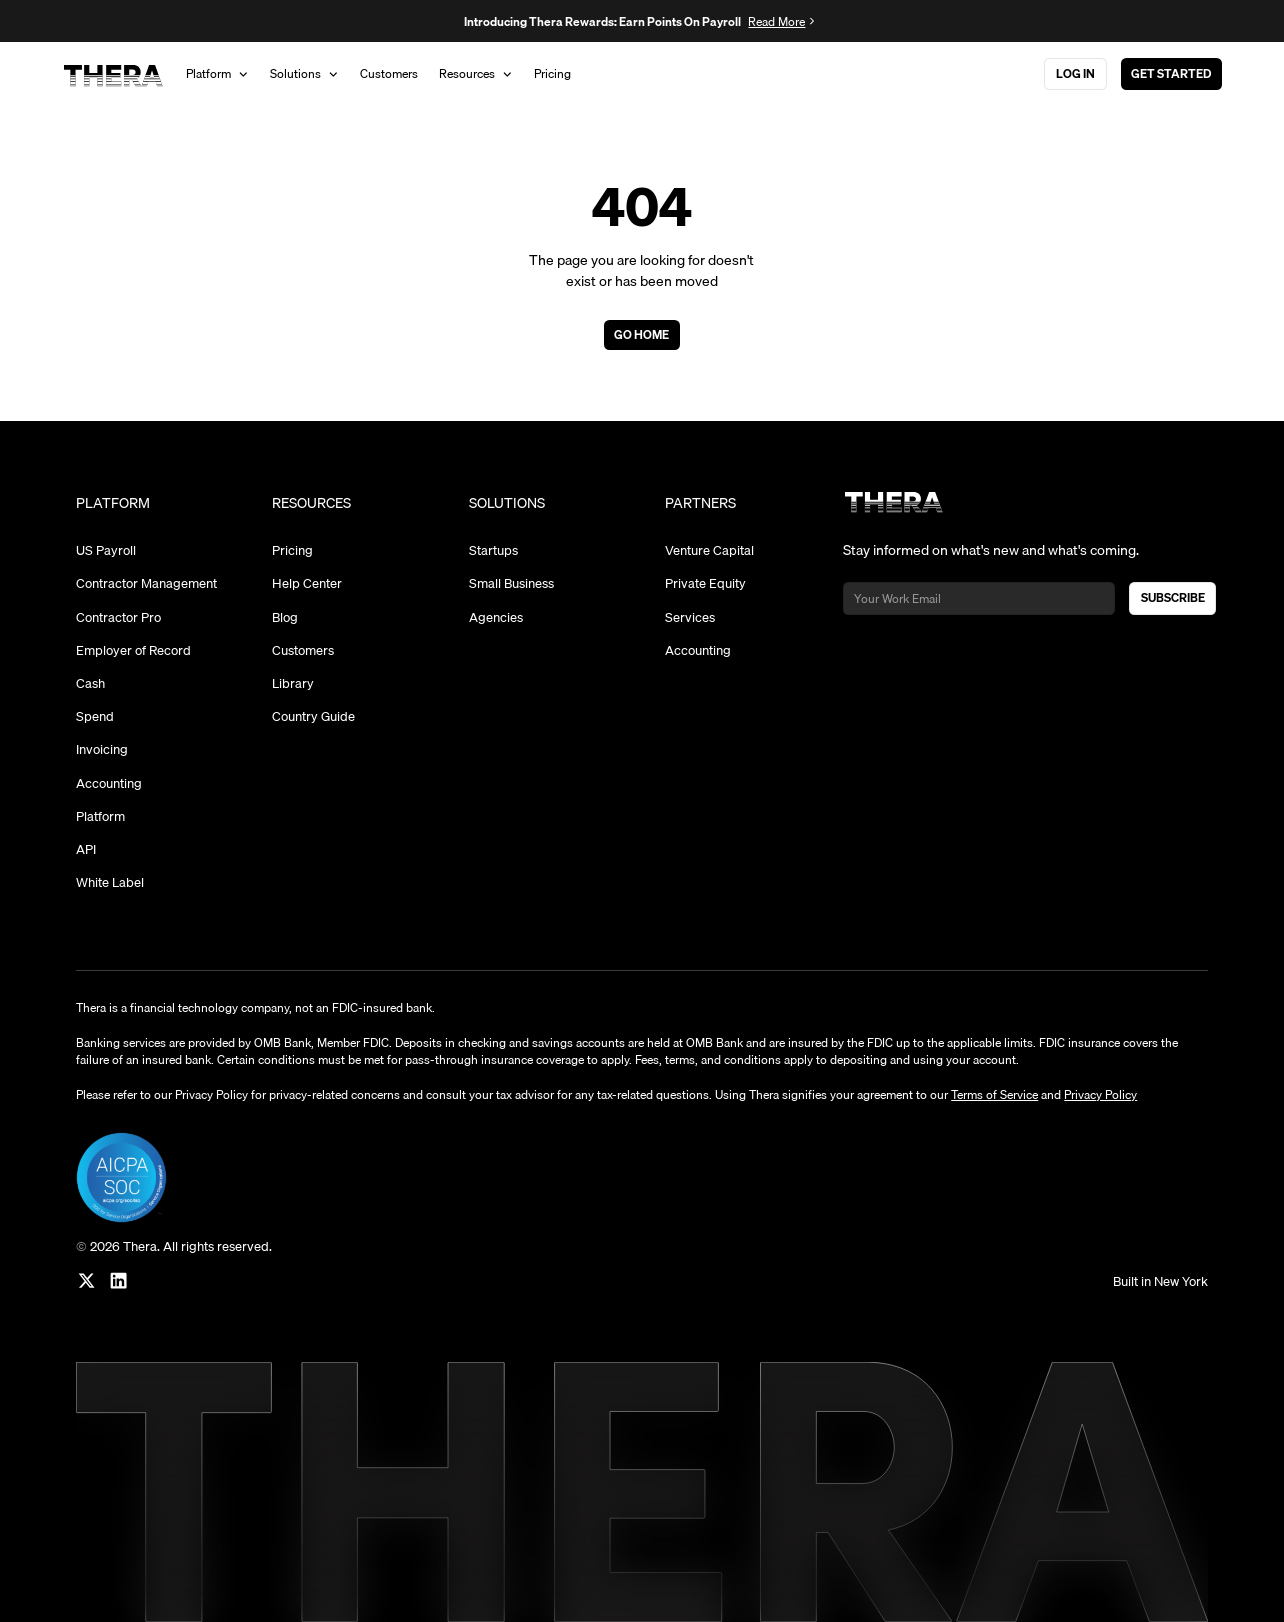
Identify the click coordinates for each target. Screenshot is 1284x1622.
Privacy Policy (1100, 1094)
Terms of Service (994, 1094)
